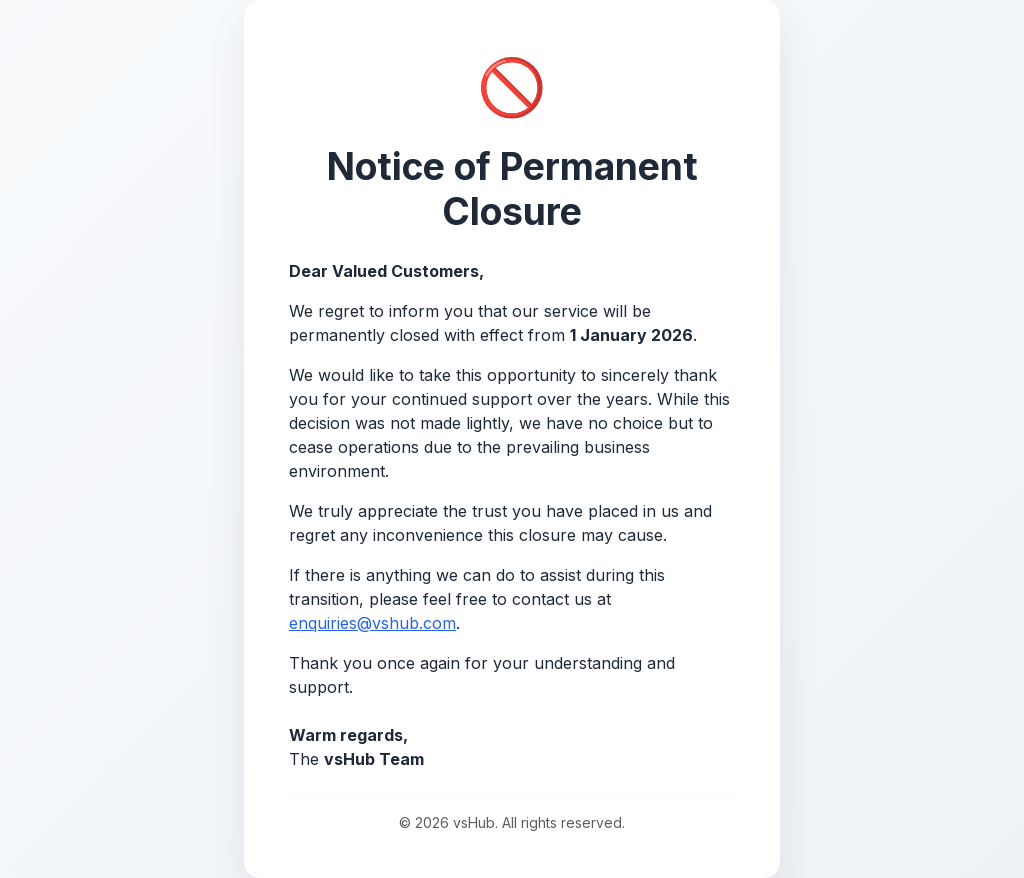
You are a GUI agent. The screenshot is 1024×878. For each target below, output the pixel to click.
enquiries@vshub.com (372, 623)
